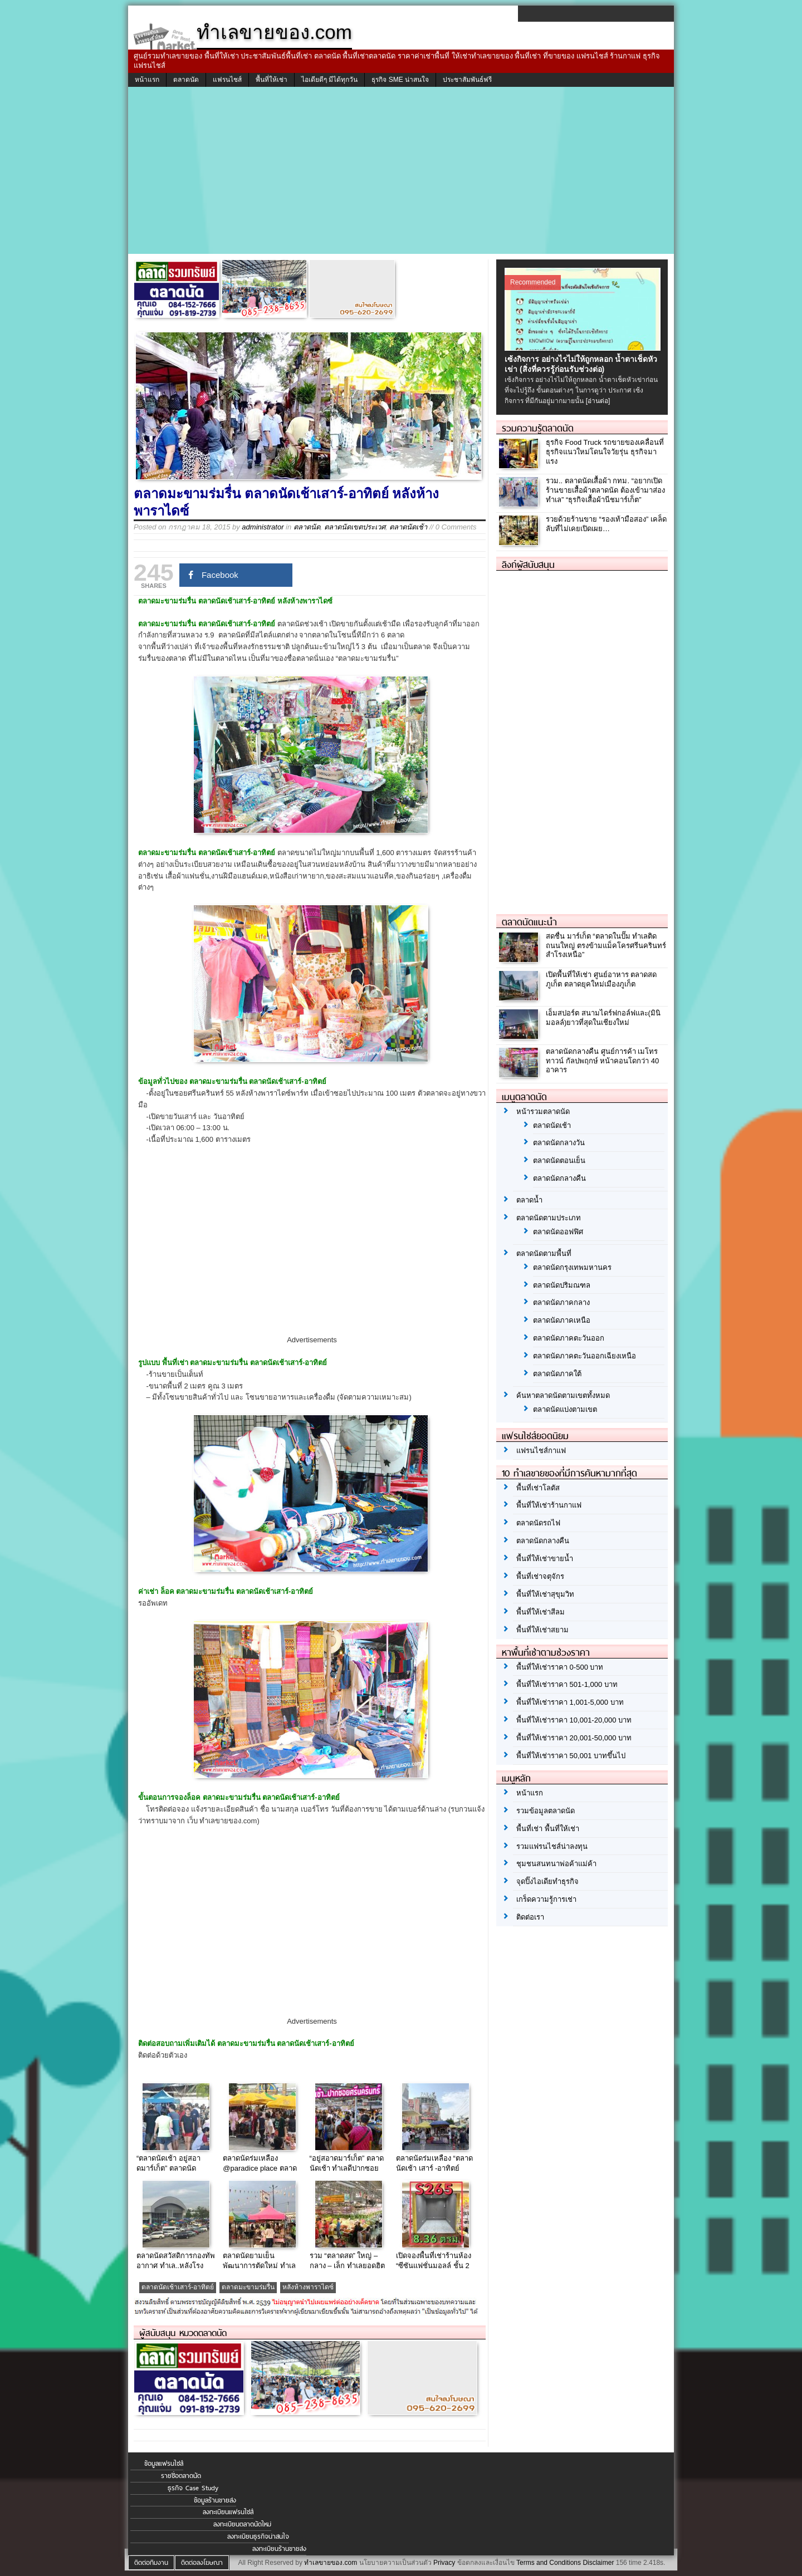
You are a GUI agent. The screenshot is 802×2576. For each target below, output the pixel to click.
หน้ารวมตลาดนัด (543, 1111)
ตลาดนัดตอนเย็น (559, 1160)
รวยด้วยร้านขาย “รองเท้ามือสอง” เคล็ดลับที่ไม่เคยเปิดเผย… (606, 524)
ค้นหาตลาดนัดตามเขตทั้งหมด (563, 1395)
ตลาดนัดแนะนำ (529, 922)
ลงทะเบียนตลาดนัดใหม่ (242, 2524)
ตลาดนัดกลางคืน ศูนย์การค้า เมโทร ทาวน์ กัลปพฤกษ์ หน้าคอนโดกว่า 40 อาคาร (602, 1060)
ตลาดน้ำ (529, 1200)
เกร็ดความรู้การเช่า (546, 1899)
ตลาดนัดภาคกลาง (561, 1302)
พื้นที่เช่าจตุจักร (540, 1576)
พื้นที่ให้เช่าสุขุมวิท (545, 1594)
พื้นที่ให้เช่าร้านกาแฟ (548, 1505)
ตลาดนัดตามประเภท (548, 1218)
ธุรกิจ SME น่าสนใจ (400, 80)
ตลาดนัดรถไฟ (538, 1523)
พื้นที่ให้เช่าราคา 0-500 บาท (559, 1667)
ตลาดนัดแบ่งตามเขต (565, 1409)
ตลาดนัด (186, 80)
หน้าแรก (147, 80)
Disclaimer (598, 2563)
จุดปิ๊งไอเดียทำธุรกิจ (547, 1881)
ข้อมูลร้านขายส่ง (215, 2500)
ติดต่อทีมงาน (151, 2562)
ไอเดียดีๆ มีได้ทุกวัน (329, 80)
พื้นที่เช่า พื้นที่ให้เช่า (547, 1828)
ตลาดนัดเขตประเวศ (354, 527)
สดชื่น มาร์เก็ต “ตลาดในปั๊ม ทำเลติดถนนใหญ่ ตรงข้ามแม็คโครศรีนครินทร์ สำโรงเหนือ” (606, 945)
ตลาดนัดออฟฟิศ (558, 1232)
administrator (262, 527)
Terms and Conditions (548, 2563)
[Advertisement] (401, 170)
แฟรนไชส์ (227, 80)
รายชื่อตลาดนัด (181, 2475)
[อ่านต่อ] (598, 401)
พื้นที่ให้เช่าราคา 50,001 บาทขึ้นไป (570, 1755)
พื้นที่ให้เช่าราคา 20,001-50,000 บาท (574, 1738)
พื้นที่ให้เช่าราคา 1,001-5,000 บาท (570, 1702)
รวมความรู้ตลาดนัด (538, 428)
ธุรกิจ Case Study (193, 2488)
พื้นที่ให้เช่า (271, 80)
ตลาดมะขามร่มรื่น (248, 2287)
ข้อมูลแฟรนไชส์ (163, 2463)
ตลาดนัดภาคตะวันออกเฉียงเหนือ (584, 1356)
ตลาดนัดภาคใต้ (557, 1374)
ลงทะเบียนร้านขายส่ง (279, 2548)
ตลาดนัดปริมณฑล (561, 1285)
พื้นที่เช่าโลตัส (538, 1488)
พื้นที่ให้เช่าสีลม (540, 1612)
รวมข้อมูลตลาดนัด (545, 1811)
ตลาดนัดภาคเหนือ (561, 1320)
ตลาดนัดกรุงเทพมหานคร (572, 1267)
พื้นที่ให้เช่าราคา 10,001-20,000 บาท (574, 1720)
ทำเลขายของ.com (330, 2563)
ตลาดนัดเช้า (408, 527)
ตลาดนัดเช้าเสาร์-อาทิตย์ (177, 2287)
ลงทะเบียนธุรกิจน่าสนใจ (258, 2536)
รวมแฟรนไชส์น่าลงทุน (552, 1846)
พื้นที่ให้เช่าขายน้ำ (544, 1558)
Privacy (444, 2563)
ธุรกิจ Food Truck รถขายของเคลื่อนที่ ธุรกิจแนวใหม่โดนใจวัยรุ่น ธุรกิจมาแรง (605, 451)
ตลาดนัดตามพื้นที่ (543, 1253)
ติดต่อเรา (530, 1917)
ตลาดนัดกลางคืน (559, 1178)
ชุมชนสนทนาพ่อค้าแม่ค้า (556, 1863)
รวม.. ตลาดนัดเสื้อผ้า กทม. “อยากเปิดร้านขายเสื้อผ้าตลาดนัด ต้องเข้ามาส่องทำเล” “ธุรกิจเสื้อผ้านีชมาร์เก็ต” (605, 490)
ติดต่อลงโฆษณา (202, 2562)
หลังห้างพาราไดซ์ (308, 2287)
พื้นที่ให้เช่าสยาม (542, 1630)
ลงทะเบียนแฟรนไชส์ (228, 2512)
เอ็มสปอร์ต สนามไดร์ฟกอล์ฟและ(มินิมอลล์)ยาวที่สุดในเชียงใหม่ (603, 1018)
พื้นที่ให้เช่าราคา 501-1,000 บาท (567, 1684)
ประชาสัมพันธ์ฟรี (467, 80)
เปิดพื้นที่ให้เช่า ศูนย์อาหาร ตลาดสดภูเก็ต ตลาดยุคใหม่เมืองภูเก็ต (601, 979)
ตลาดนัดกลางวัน (559, 1143)
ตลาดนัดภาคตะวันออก (568, 1338)
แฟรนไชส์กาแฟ (541, 1450)
